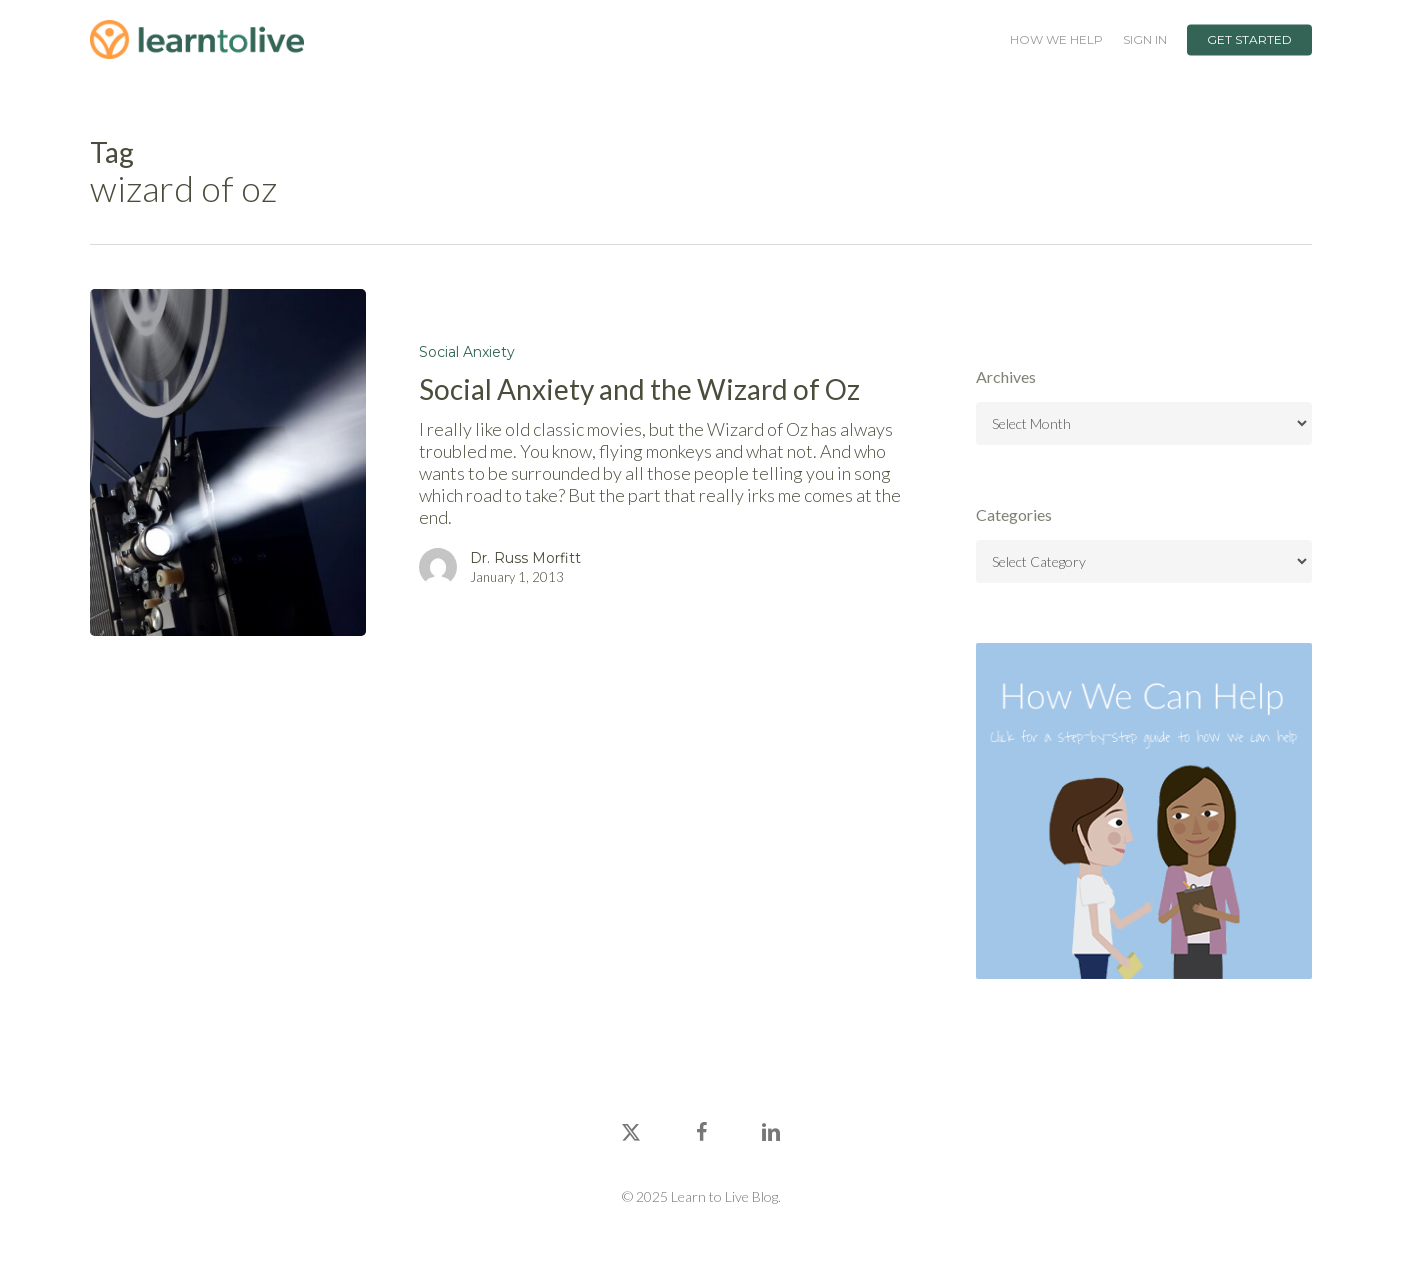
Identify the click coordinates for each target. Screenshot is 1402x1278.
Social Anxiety (467, 352)
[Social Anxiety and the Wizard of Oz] (228, 462)
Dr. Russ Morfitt (525, 558)
